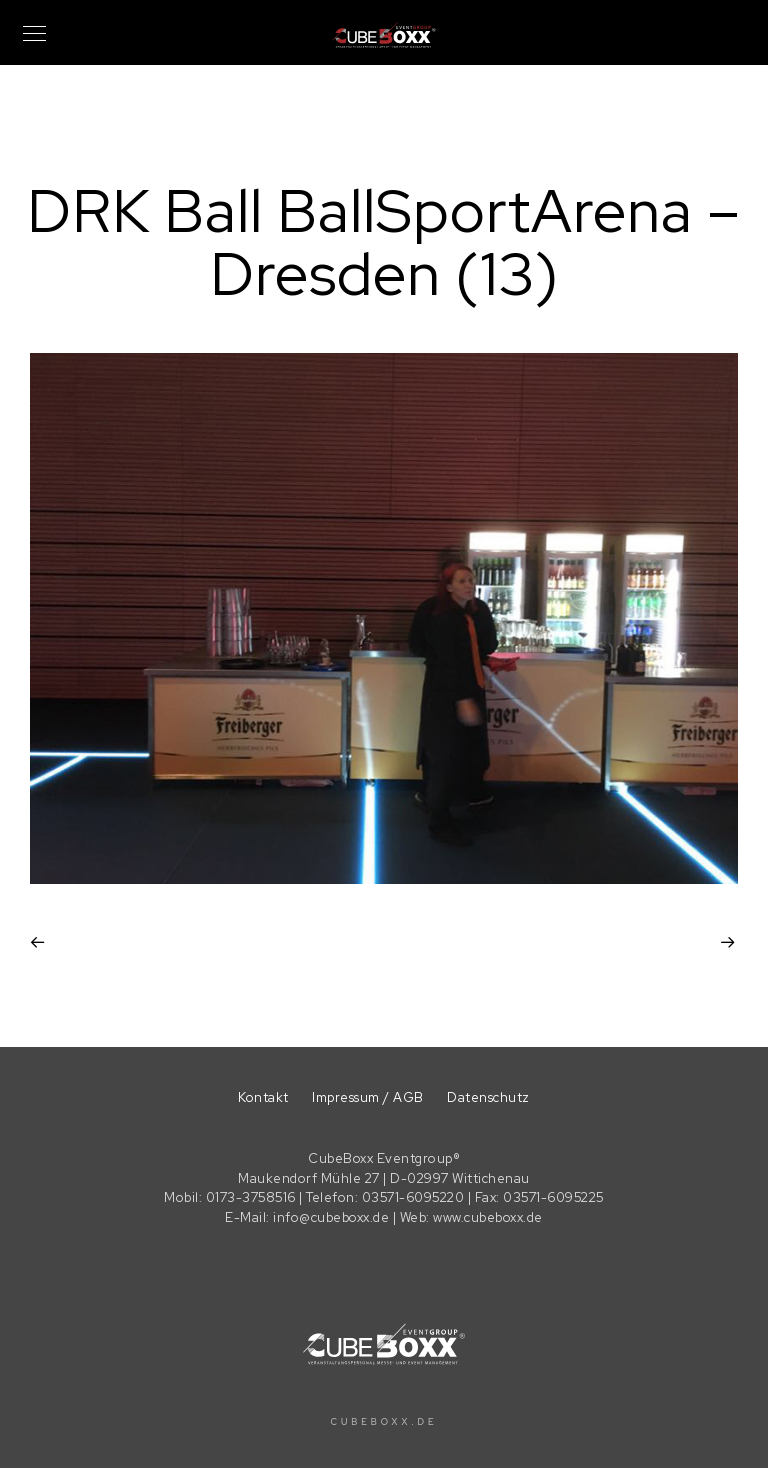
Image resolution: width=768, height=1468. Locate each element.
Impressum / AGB (368, 1097)
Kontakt (263, 1097)
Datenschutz (488, 1097)
